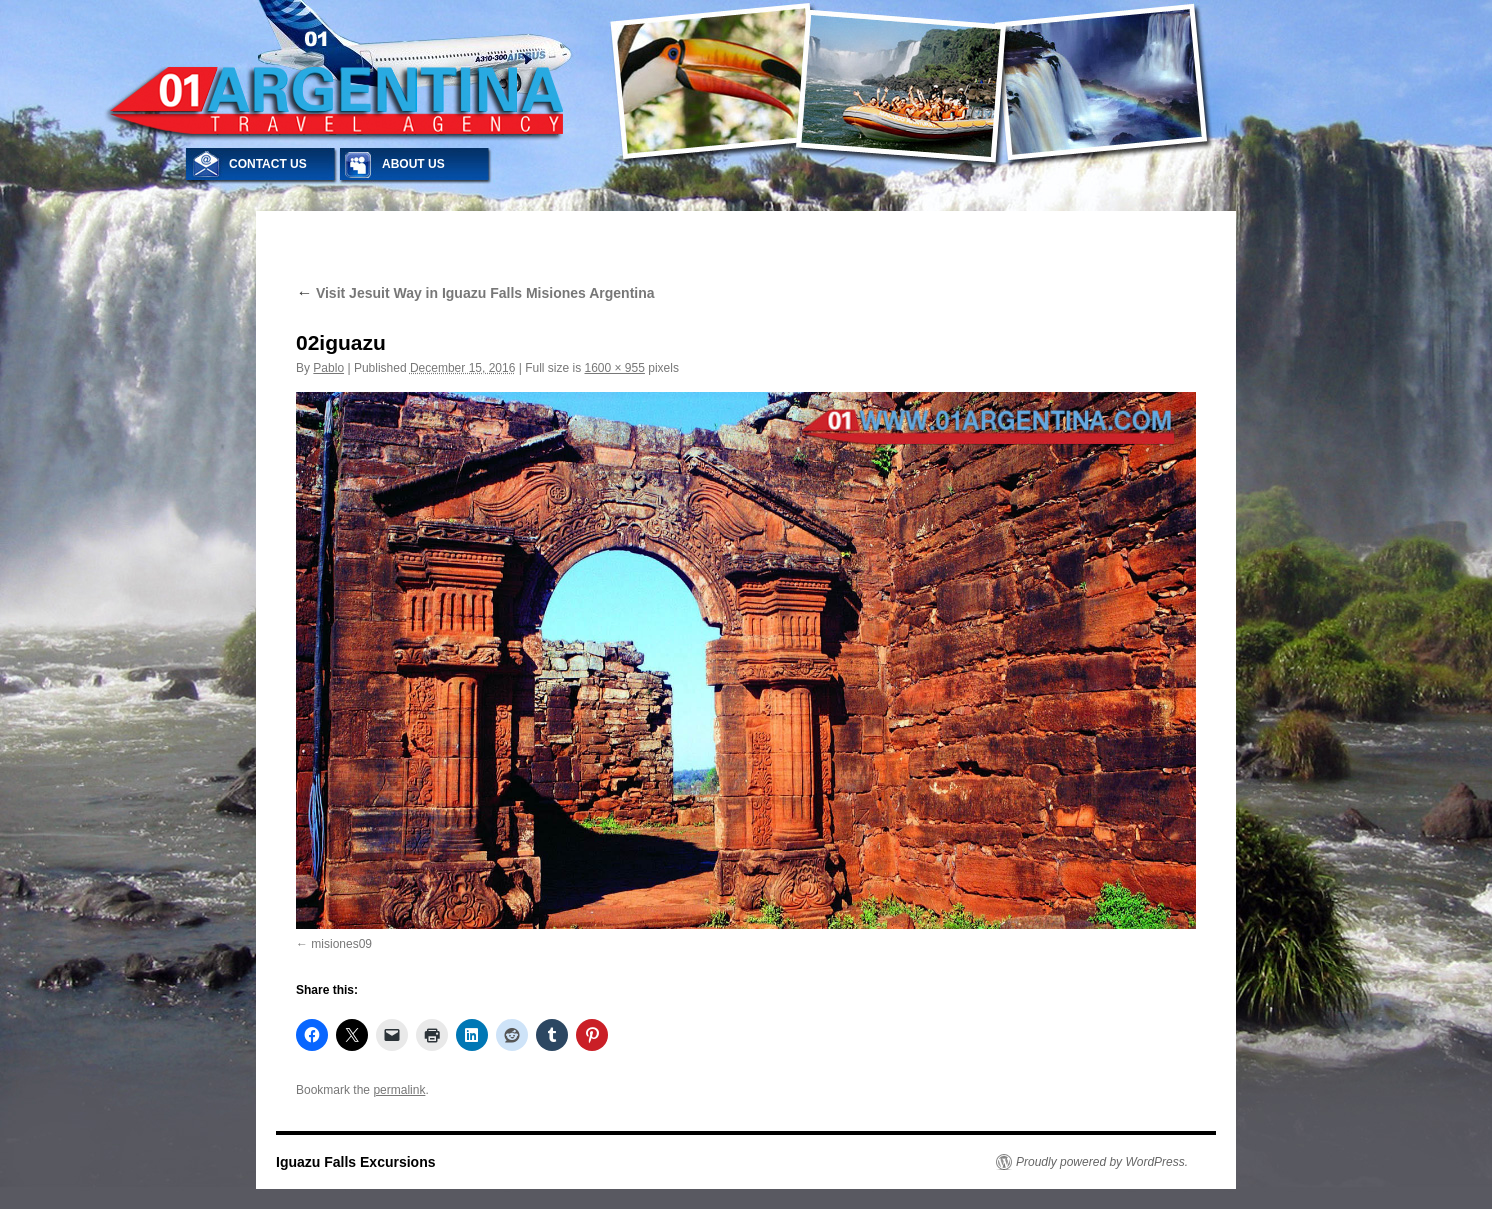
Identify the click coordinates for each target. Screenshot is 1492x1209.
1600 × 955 (615, 368)
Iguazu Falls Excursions (356, 1162)
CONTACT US (268, 164)
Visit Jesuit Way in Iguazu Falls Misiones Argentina (475, 293)
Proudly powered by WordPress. (1102, 1162)
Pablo (328, 368)
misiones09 (341, 944)
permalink (399, 1090)
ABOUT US (413, 164)
